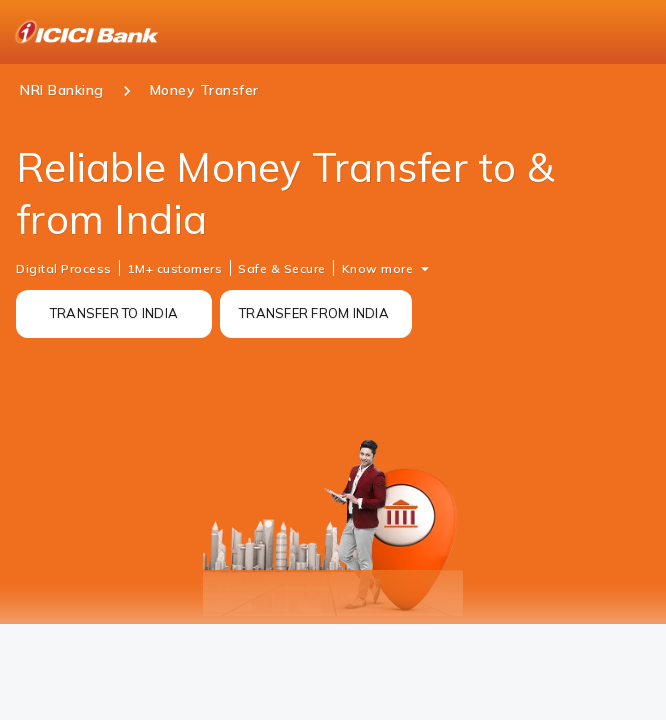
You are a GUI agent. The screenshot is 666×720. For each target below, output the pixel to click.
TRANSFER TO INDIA (114, 313)
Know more (378, 268)
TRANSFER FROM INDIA (314, 313)
